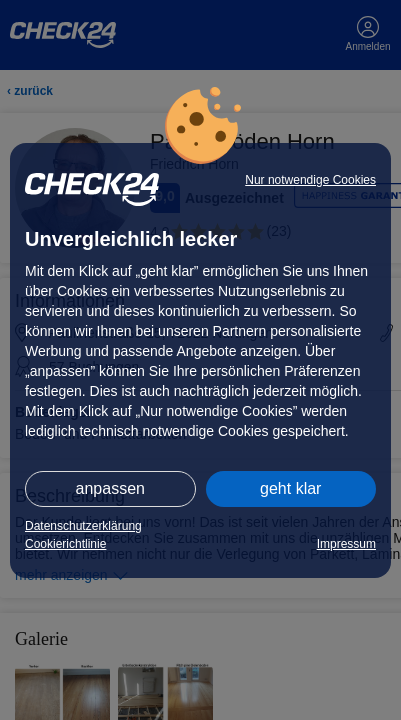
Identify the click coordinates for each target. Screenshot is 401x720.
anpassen (110, 488)
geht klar (290, 488)
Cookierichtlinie (65, 544)
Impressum (346, 544)
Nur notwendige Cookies (310, 180)
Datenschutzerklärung (83, 526)
